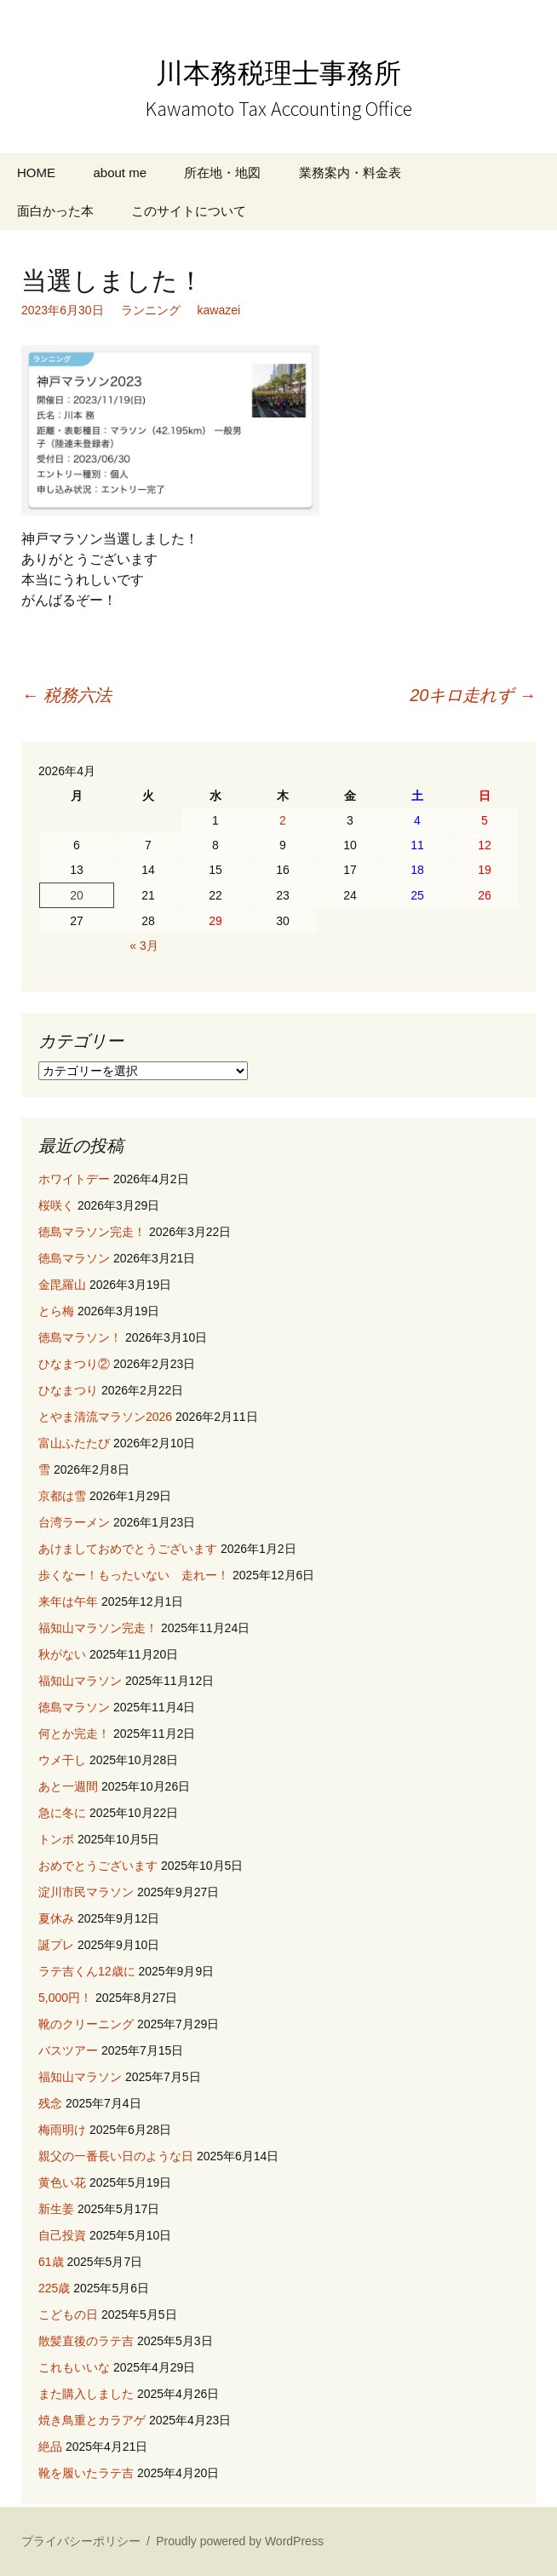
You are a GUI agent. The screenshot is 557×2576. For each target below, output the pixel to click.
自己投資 (62, 2235)
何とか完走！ (74, 1733)
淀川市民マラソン (86, 1892)
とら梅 (56, 1311)
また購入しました (86, 2394)
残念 (50, 2103)
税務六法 (66, 695)
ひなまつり (68, 1390)
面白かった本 (55, 211)
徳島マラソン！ (80, 1337)
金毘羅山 (62, 1284)
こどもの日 (68, 2314)
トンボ (56, 1839)
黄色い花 (62, 2182)
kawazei (219, 310)
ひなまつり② (74, 1364)
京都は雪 (62, 1496)
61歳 (51, 2261)
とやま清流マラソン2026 (105, 1416)
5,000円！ (65, 1997)
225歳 (54, 2288)
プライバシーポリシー (81, 2541)
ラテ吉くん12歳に (86, 1971)
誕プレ (56, 1945)
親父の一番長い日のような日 (115, 2156)
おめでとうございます (98, 1865)
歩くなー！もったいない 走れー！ (133, 1575)
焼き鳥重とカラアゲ (92, 2420)
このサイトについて (188, 211)
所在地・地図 (222, 172)
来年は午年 (68, 1601)
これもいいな (74, 2367)
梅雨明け (62, 2129)
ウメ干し (62, 1760)
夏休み (56, 1918)
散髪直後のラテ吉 (86, 2341)
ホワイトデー (74, 1179)
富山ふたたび (74, 1443)
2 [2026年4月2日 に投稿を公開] (282, 820)
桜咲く (56, 1205)
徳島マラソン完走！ (92, 1232)
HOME (36, 172)
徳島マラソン (74, 1258)
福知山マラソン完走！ (98, 1628)
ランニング (151, 310)
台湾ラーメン (74, 1522)
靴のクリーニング (86, 2024)
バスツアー (68, 2050)
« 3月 (143, 945)
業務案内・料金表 (350, 172)
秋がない (62, 1654)
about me (119, 172)
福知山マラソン (80, 1681)
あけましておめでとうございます (127, 1548)
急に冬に (62, 1813)
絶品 (50, 2446)
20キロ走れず (473, 695)
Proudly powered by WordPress (240, 2541)
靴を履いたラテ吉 (86, 2473)
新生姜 (56, 2209)
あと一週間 (68, 1786)
